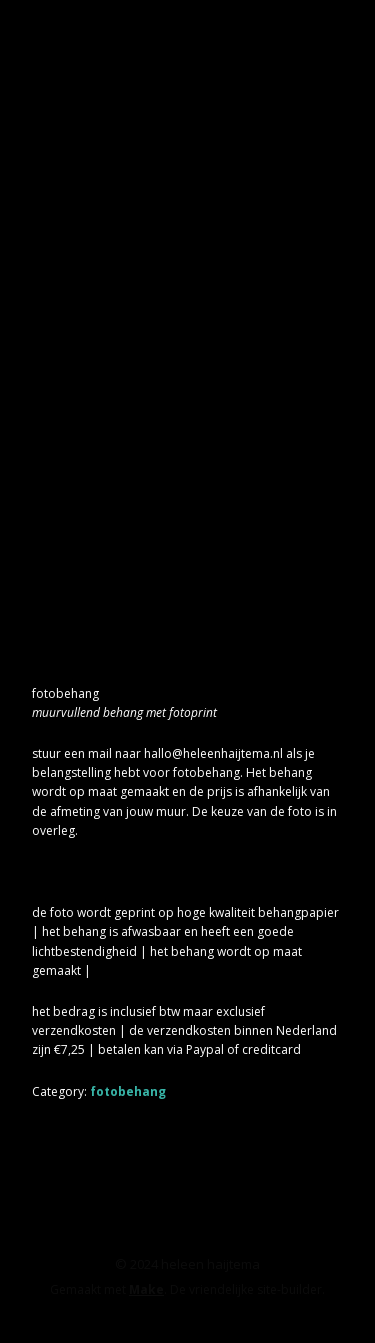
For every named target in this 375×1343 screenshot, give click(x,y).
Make (146, 1289)
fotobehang (128, 1091)
